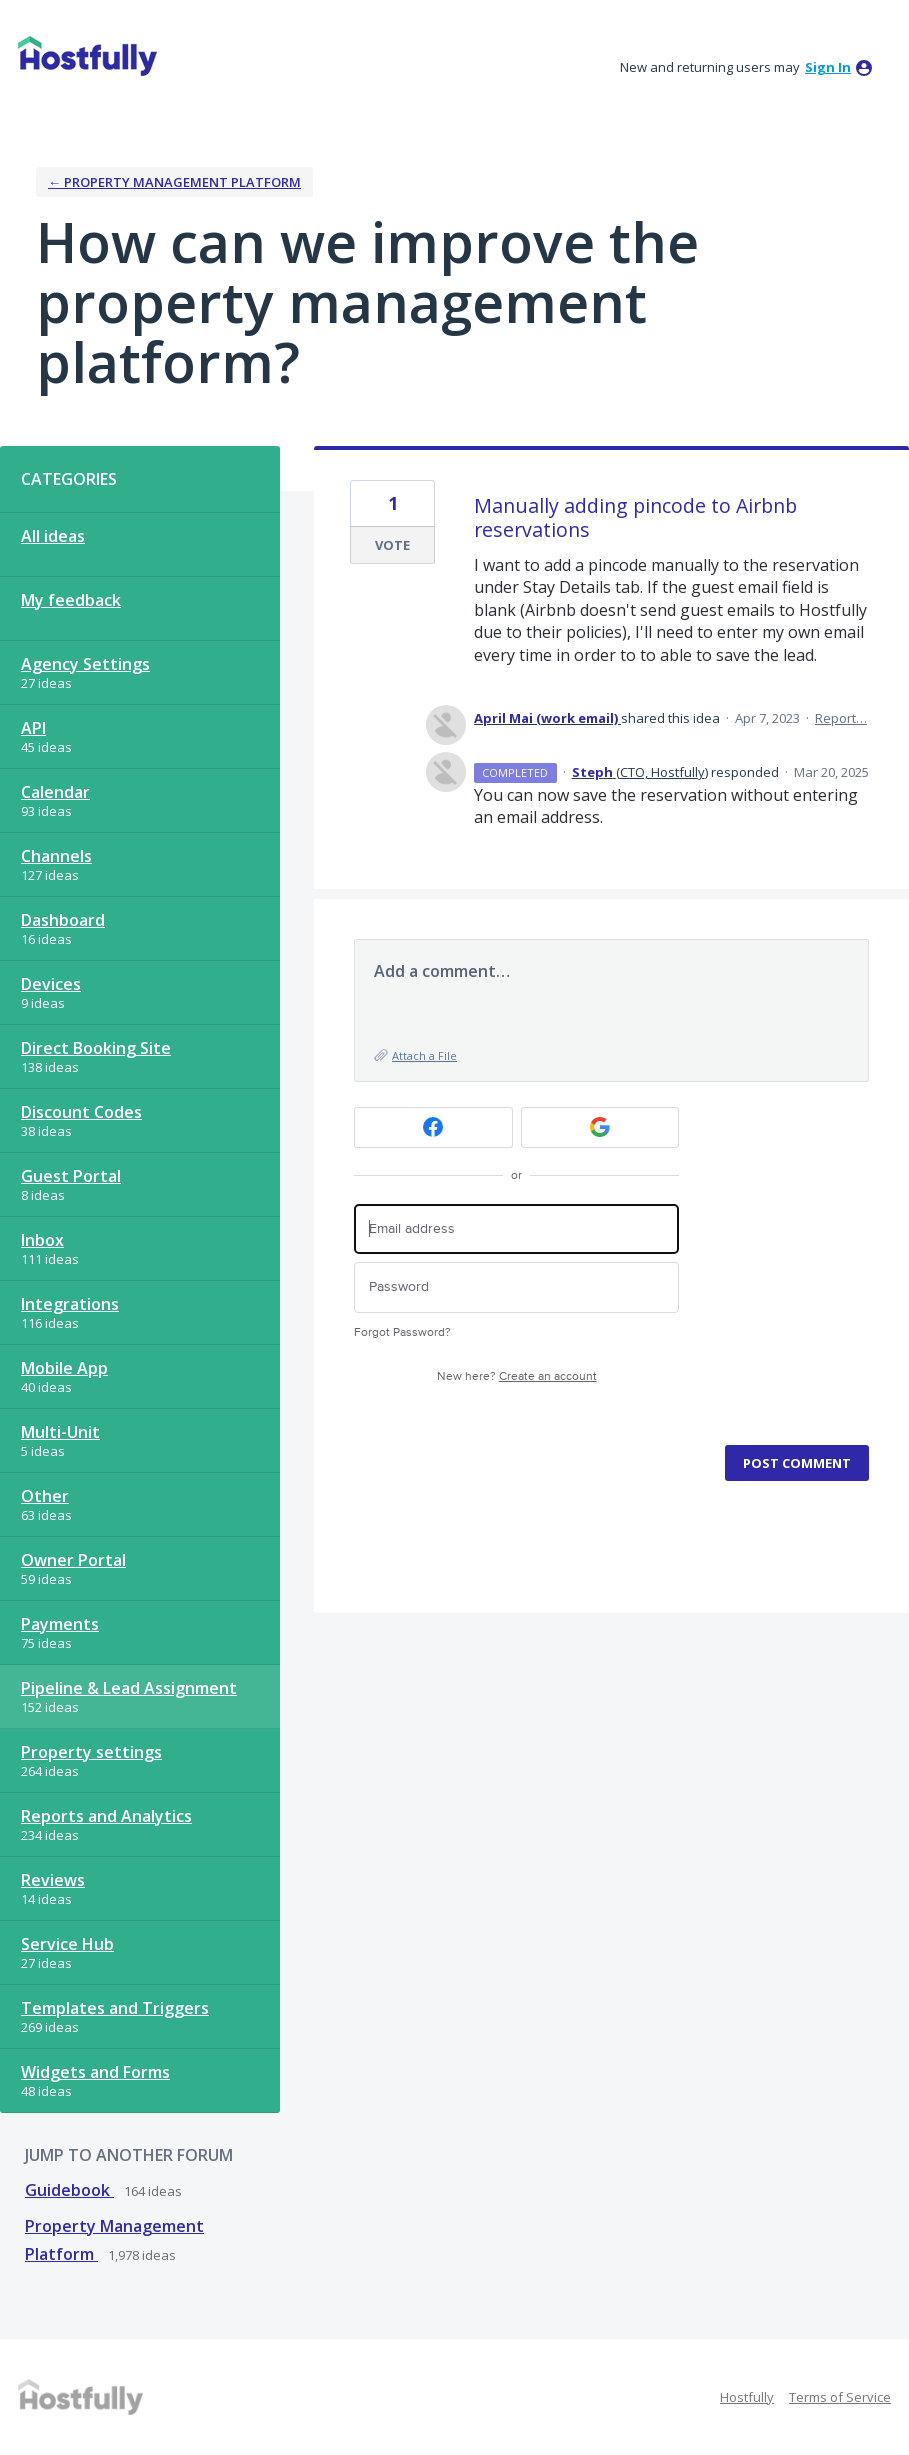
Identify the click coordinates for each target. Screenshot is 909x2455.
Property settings (91, 1752)
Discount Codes (81, 1112)
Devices (51, 984)
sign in (828, 67)
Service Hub (67, 1944)
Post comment (797, 1463)
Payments (60, 1624)
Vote (392, 545)
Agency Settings (85, 664)
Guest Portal (71, 1176)
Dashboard (63, 920)
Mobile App (64, 1368)
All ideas (53, 536)
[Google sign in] (600, 1127)
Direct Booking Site (96, 1048)
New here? (517, 1376)
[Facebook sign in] (433, 1127)
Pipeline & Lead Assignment (129, 1688)
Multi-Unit (60, 1432)
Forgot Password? (402, 1332)
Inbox (42, 1240)
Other (45, 1496)
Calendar (55, 792)
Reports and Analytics (106, 1816)
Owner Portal (73, 1560)
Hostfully (747, 2397)
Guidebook (69, 2190)
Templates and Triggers (115, 2008)
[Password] (516, 1287)
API (33, 728)
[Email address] (516, 1229)
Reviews (53, 1880)
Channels (56, 856)
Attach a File (424, 1055)
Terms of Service (840, 2397)
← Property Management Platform (174, 182)
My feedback (71, 600)
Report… (841, 718)
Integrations (70, 1304)
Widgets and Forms (95, 2072)
